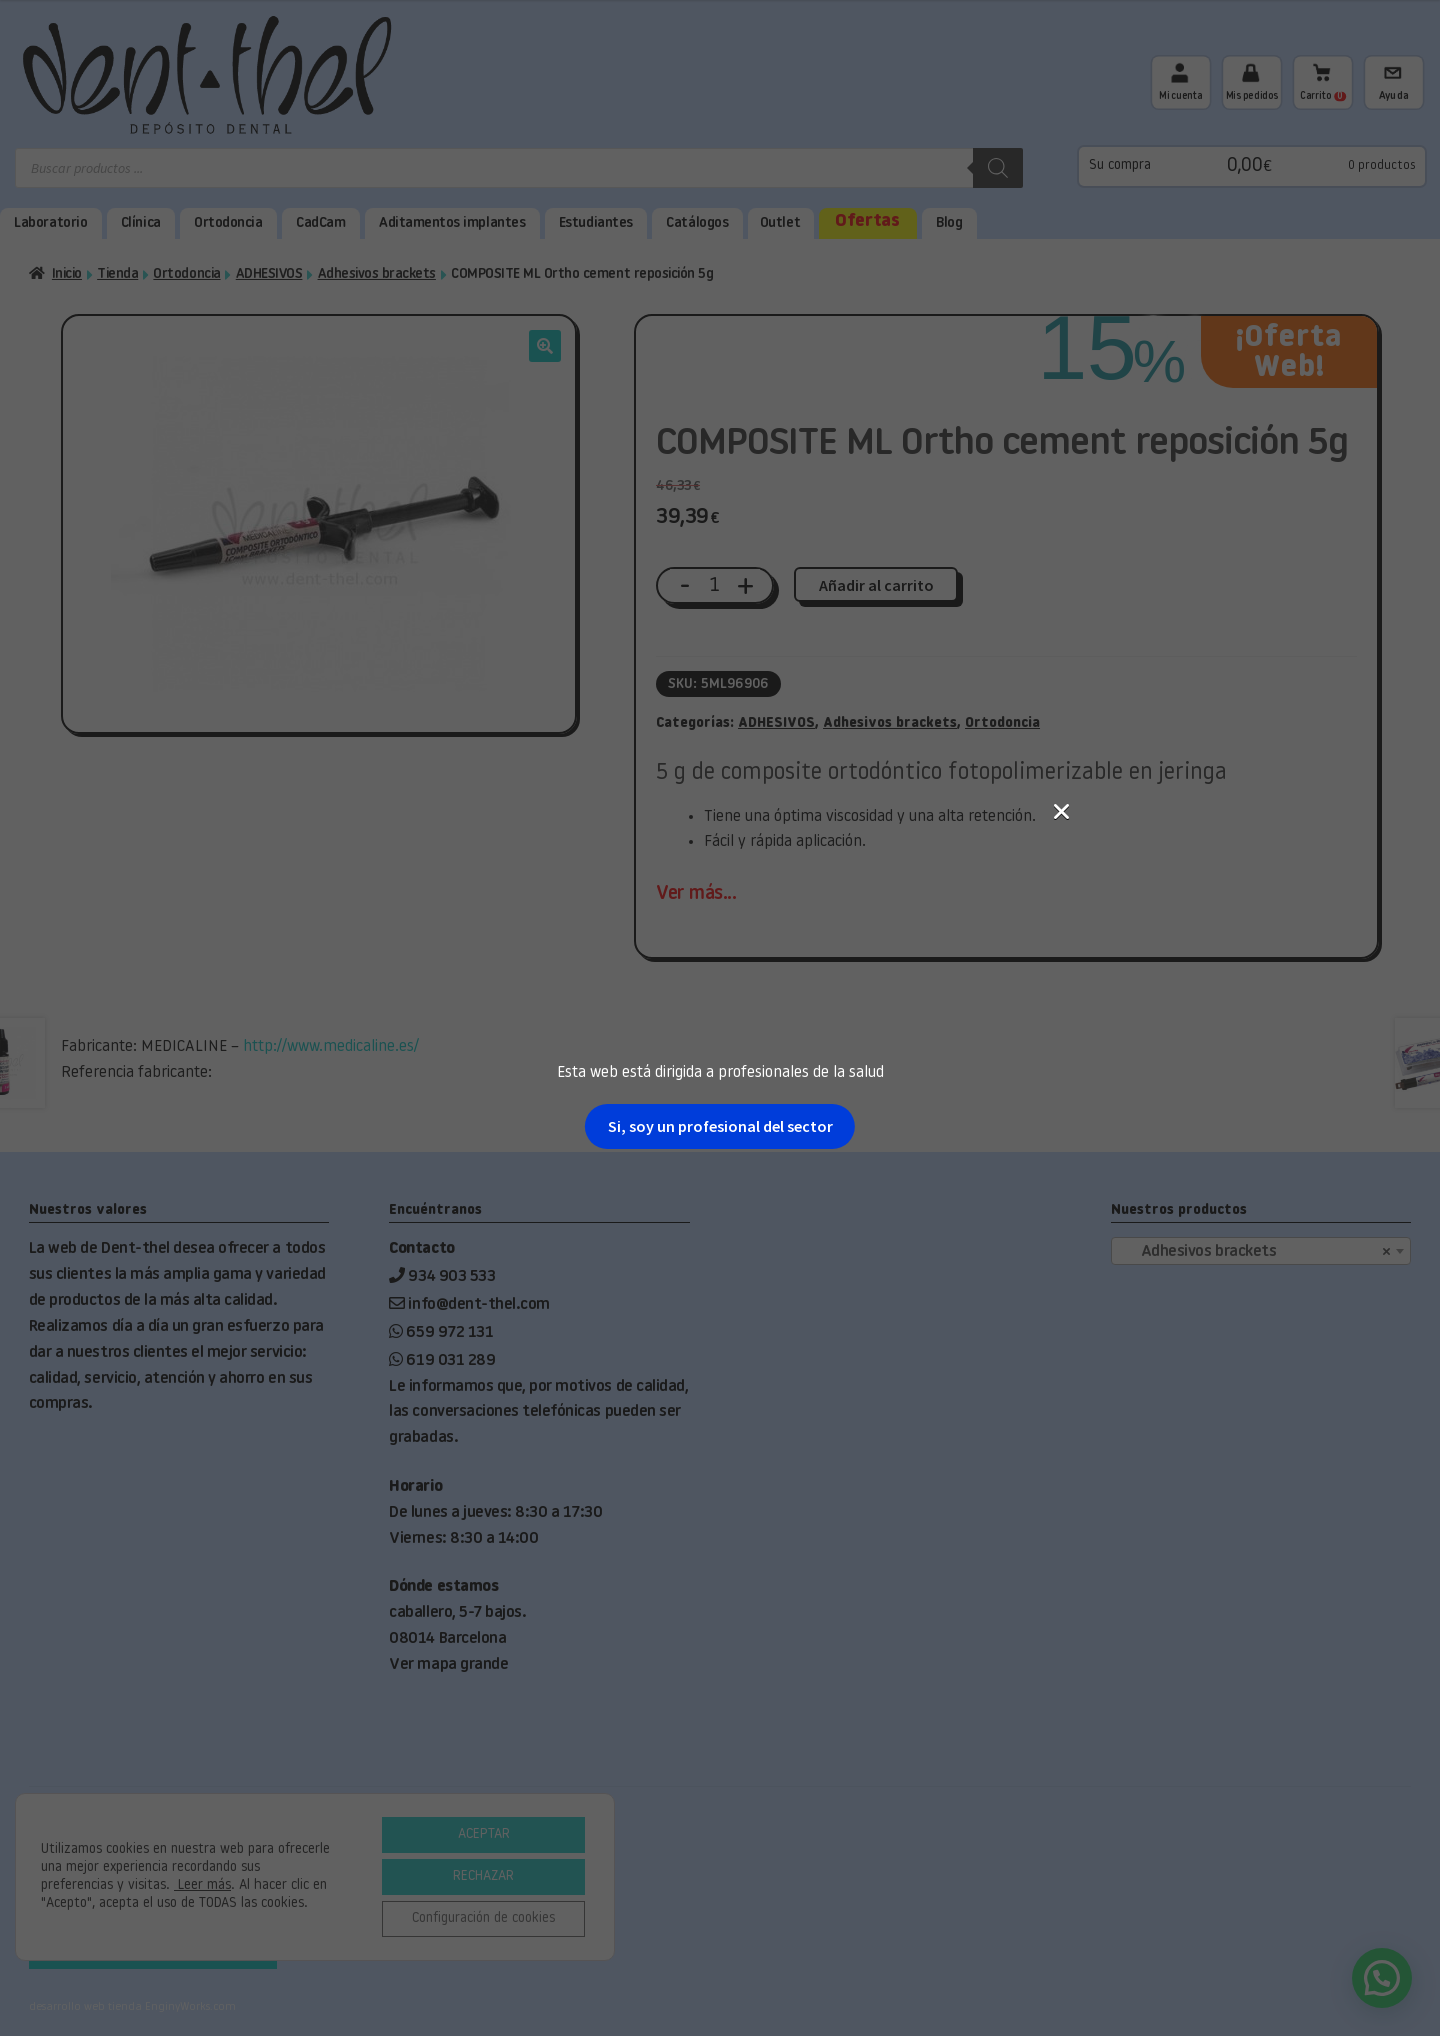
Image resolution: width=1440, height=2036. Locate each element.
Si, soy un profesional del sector (720, 1126)
